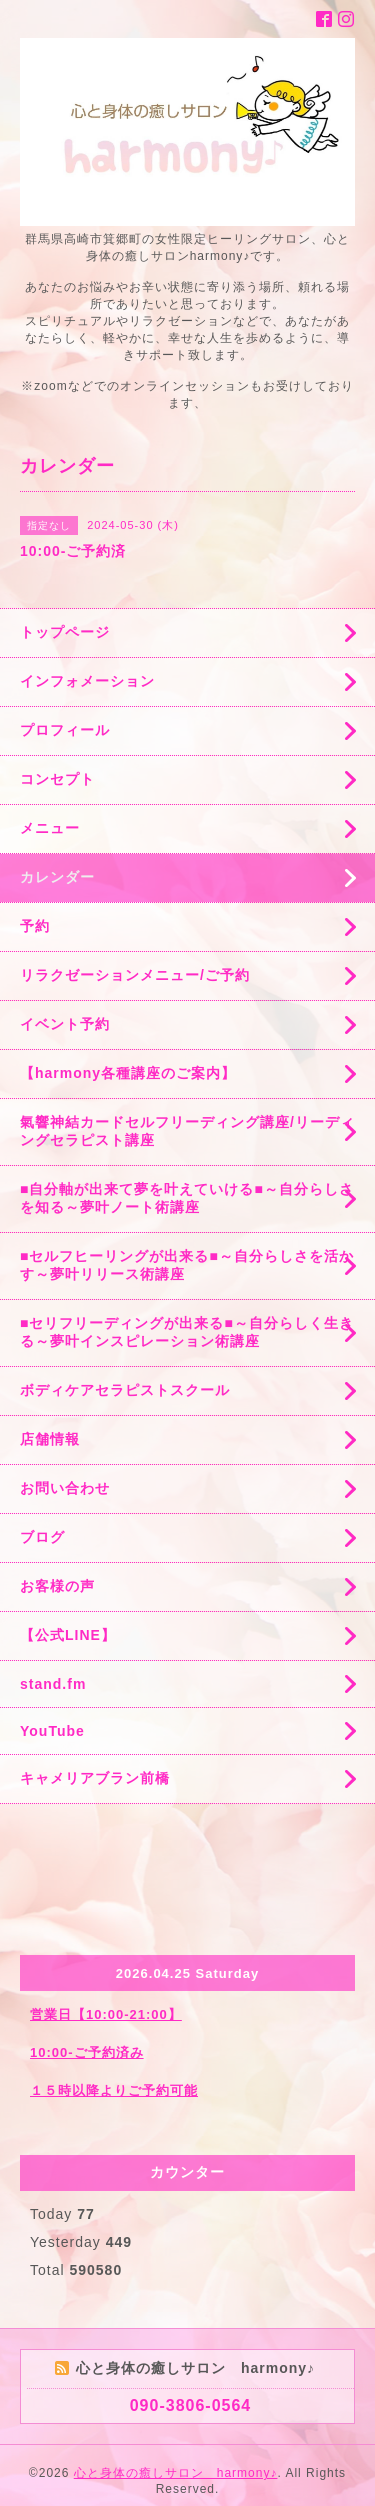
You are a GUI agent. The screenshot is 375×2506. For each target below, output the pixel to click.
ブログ (42, 1537)
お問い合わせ (65, 1488)
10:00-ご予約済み (87, 2052)
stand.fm (53, 1684)
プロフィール (65, 730)
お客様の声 (57, 1586)
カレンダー (57, 877)
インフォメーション (87, 681)
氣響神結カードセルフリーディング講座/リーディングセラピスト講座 (187, 1131)
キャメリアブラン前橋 (95, 1778)
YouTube (52, 1731)
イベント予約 (65, 1024)
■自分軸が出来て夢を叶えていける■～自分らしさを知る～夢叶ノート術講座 (187, 1198)
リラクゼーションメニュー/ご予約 (135, 975)
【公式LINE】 (68, 1635)
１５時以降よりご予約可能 (114, 2090)
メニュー (50, 828)
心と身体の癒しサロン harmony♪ (176, 2473)
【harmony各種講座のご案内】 (128, 1073)
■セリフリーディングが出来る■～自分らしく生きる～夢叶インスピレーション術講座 (187, 1332)
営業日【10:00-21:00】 (106, 2014)
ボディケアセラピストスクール (125, 1390)
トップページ (65, 632)
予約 (35, 926)
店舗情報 (50, 1439)
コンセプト (57, 779)
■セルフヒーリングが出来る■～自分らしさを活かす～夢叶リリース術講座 (187, 1265)
